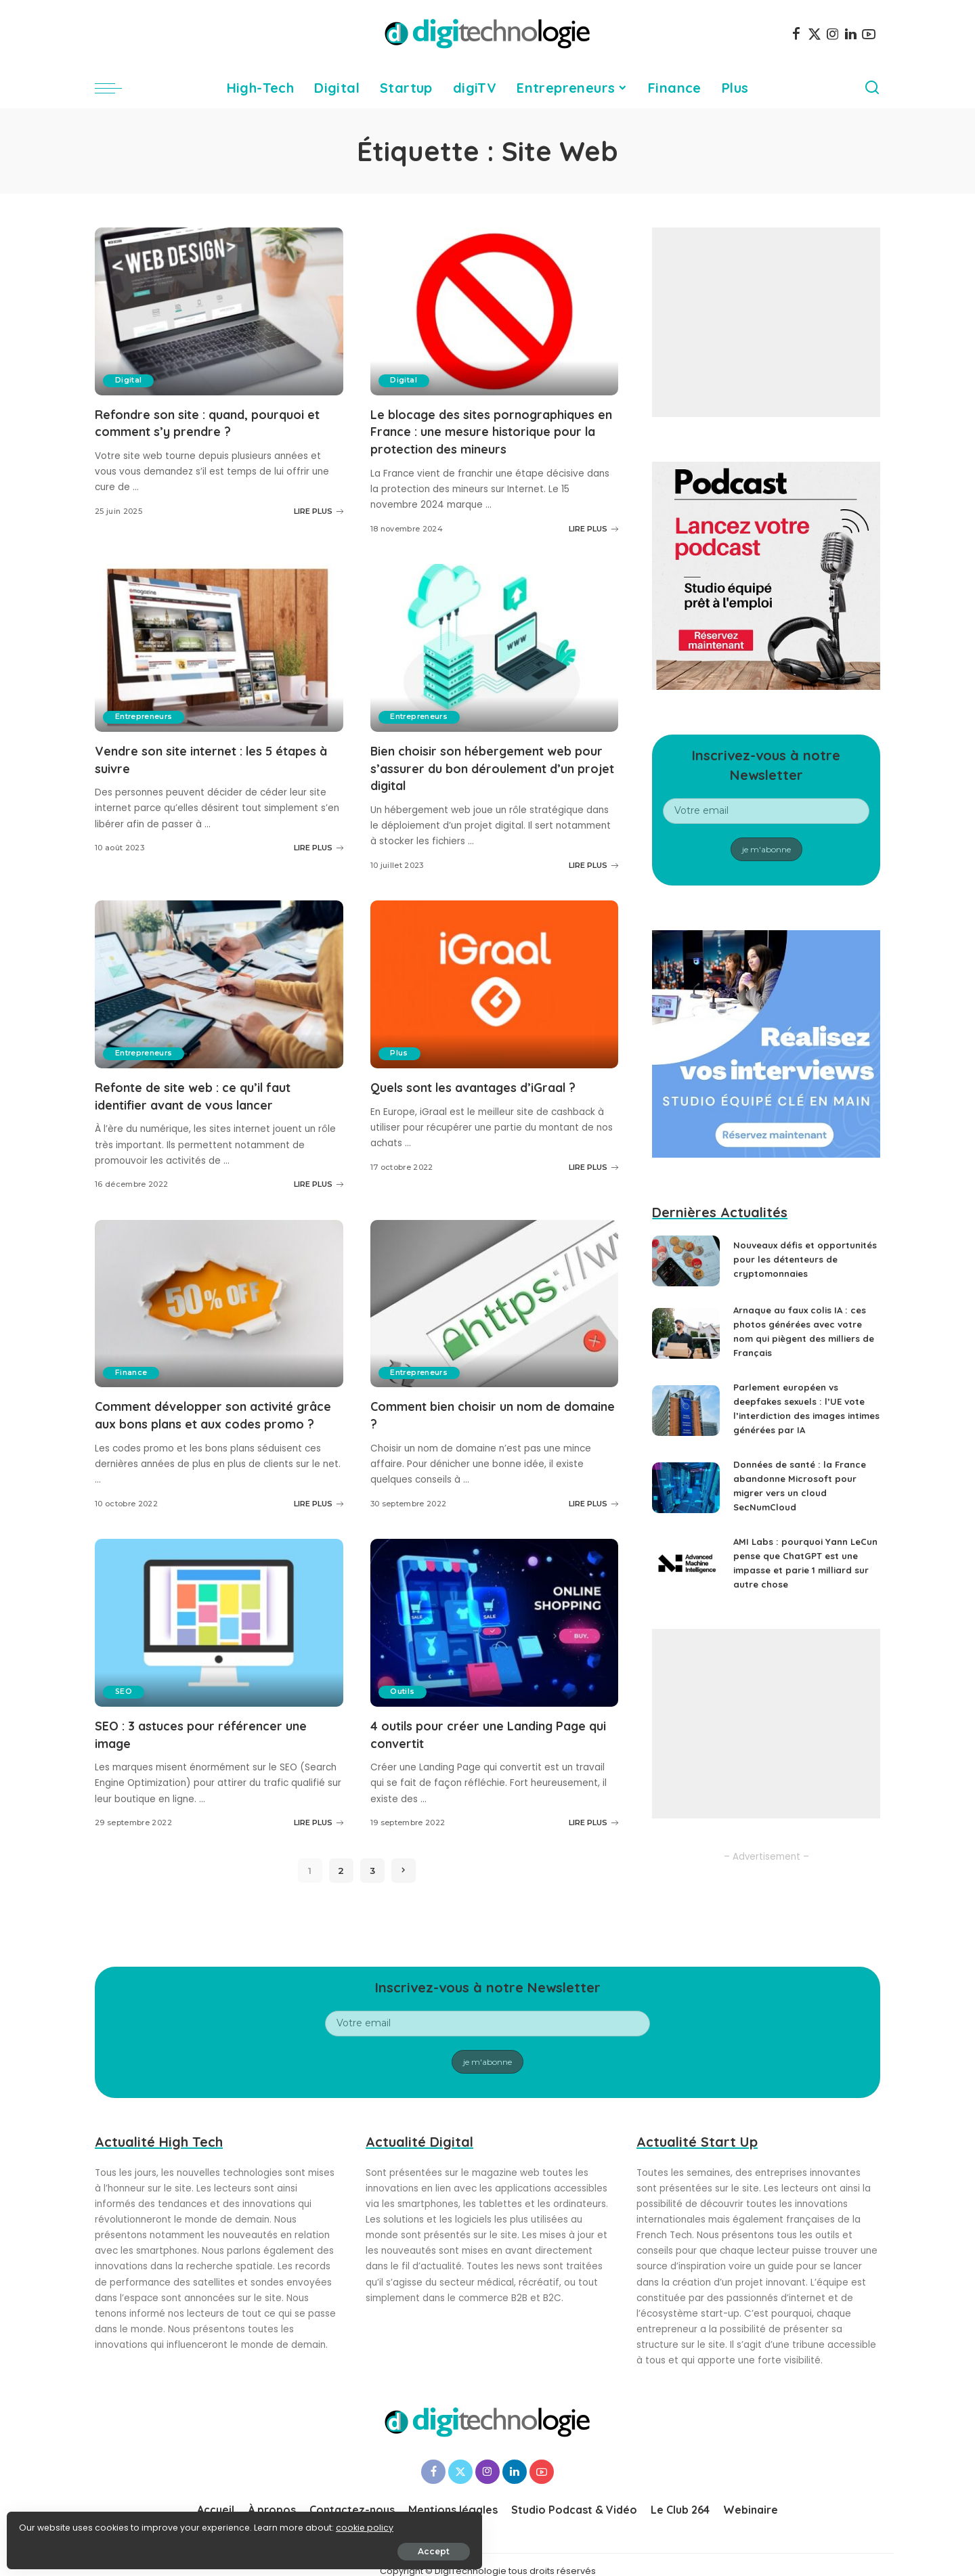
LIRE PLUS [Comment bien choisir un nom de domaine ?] (593, 1516)
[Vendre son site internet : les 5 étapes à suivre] (219, 663)
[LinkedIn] (850, 34)
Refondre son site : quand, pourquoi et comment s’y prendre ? (214, 422)
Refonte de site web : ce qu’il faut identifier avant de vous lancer (207, 1110)
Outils (404, 1721)
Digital (129, 380)
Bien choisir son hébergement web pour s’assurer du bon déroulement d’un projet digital (487, 783)
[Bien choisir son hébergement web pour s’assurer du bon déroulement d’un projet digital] (494, 663)
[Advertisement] (766, 322)
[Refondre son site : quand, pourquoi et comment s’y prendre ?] (219, 311)
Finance (132, 1386)
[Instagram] (833, 34)
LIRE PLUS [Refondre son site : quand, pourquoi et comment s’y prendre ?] (318, 510)
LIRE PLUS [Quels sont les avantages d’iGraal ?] (593, 1180)
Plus (401, 1067)
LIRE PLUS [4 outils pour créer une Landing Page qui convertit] (593, 1851)
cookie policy (52, 2523)
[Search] (872, 88)
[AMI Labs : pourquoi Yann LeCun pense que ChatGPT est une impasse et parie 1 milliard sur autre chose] (686, 1574)
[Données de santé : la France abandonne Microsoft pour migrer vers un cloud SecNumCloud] (686, 1497)
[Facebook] (796, 34)
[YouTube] (868, 34)
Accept (163, 2546)
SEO (125, 1721)
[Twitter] (814, 34)
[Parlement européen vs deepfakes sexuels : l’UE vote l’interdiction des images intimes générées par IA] (686, 1420)
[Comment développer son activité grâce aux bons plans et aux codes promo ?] (219, 1317)
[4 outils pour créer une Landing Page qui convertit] (494, 1652)
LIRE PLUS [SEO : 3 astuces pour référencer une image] (318, 1851)
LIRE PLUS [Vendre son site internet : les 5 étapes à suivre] (318, 862)
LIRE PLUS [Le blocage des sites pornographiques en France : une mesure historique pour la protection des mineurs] (593, 544)
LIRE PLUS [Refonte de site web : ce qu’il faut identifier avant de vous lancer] (318, 1197)
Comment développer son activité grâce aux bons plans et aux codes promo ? (211, 1436)
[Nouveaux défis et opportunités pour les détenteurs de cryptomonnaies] (686, 1265)
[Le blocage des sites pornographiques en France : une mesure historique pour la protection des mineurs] (494, 311)
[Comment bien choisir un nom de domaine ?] (494, 1317)
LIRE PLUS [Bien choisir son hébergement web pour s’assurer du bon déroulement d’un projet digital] (593, 879)
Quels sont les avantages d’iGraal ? (488, 1101)
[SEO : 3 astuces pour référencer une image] (219, 1652)
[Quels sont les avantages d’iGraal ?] (494, 999)
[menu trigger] (115, 88)
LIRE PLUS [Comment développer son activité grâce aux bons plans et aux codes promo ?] (318, 1532)
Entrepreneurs (145, 732)
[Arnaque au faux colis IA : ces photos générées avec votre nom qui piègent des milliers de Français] (686, 1342)
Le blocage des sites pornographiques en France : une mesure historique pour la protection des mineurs (492, 439)
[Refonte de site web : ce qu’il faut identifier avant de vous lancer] (219, 999)
